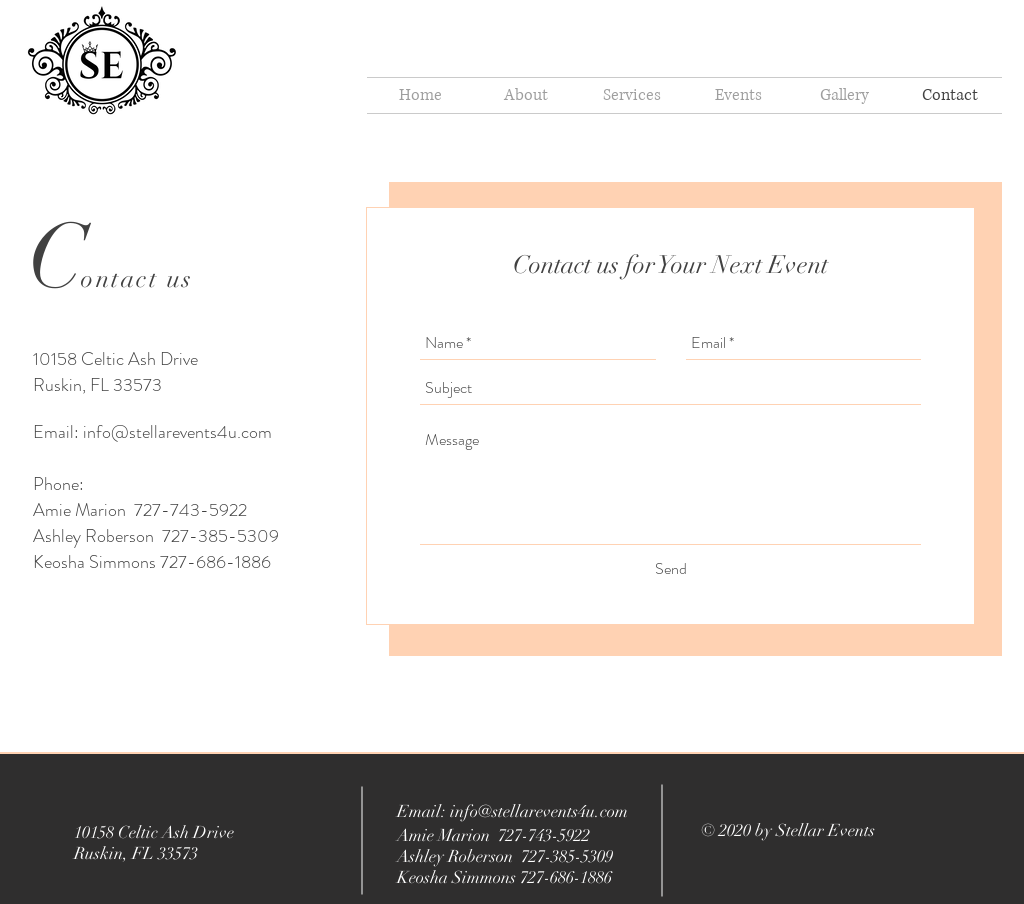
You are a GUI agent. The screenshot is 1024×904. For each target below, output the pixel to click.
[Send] (671, 569)
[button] (738, 95)
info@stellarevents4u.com (177, 432)
